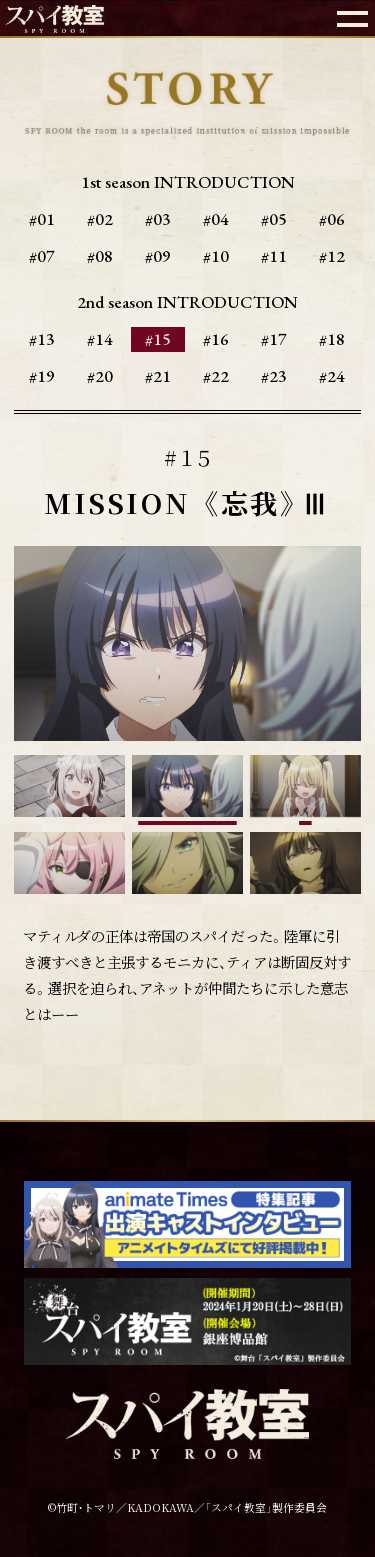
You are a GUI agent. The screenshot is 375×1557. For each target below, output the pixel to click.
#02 (100, 219)
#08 (100, 256)
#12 (332, 256)
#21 (158, 376)
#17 (274, 339)
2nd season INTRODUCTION (187, 302)
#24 (332, 376)
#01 (42, 219)
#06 (332, 219)
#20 (100, 376)
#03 (158, 219)
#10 (216, 256)
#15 (158, 339)
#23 (274, 376)
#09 (158, 256)
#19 (42, 376)
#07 (42, 256)
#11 (274, 256)
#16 (216, 339)
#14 (100, 339)
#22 (216, 376)
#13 (42, 339)
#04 (216, 219)
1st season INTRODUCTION (188, 182)
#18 (332, 339)
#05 (274, 219)
